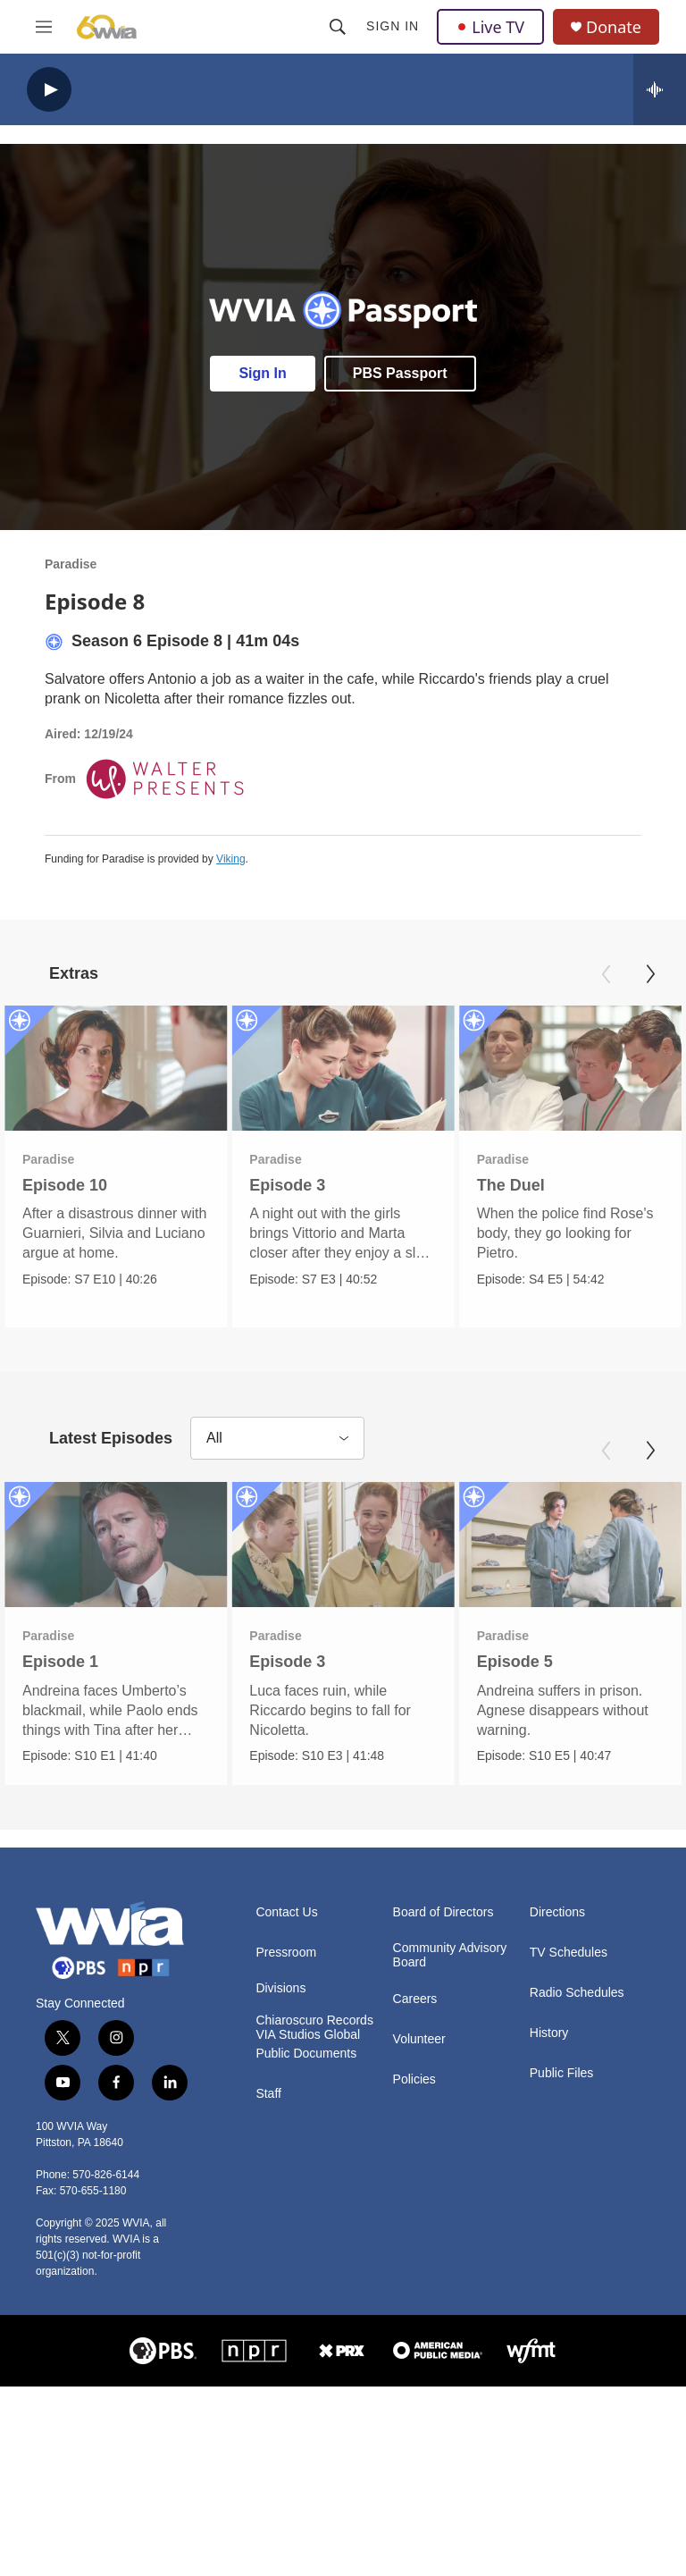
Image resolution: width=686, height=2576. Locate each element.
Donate (613, 27)
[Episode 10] (115, 1068)
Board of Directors (443, 1911)
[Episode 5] (570, 1544)
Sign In (392, 26)
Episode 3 (287, 1185)
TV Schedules (568, 1951)
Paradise (70, 564)
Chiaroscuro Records (314, 2019)
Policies (414, 2078)
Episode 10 (64, 1185)
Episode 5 (515, 1662)
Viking (230, 859)
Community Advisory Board (450, 1954)
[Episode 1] (115, 1544)
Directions (557, 1911)
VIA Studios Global (307, 2034)
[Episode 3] (342, 1068)
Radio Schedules (577, 1992)
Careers (415, 1998)
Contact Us (286, 1911)
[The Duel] (570, 1068)
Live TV (490, 27)
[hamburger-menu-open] (44, 27)
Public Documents (305, 2052)
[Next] (650, 974)
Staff (268, 2093)
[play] (49, 90)
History (549, 2032)
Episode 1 (60, 1662)
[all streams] (659, 89)
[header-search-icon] (338, 27)
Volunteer (419, 2038)
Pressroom (285, 1951)
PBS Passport (400, 373)
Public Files (562, 2072)
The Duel (511, 1185)
